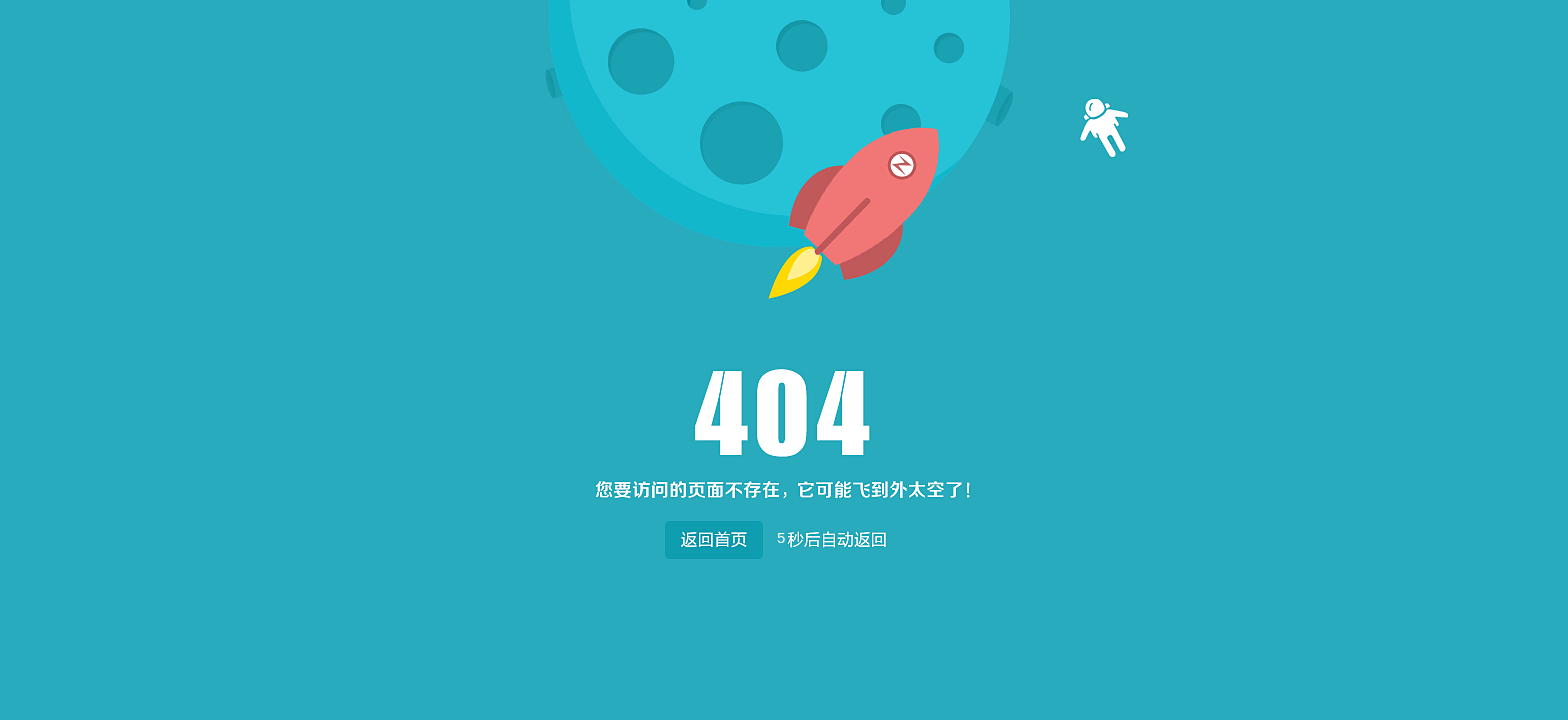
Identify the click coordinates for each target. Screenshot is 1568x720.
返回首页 (713, 535)
